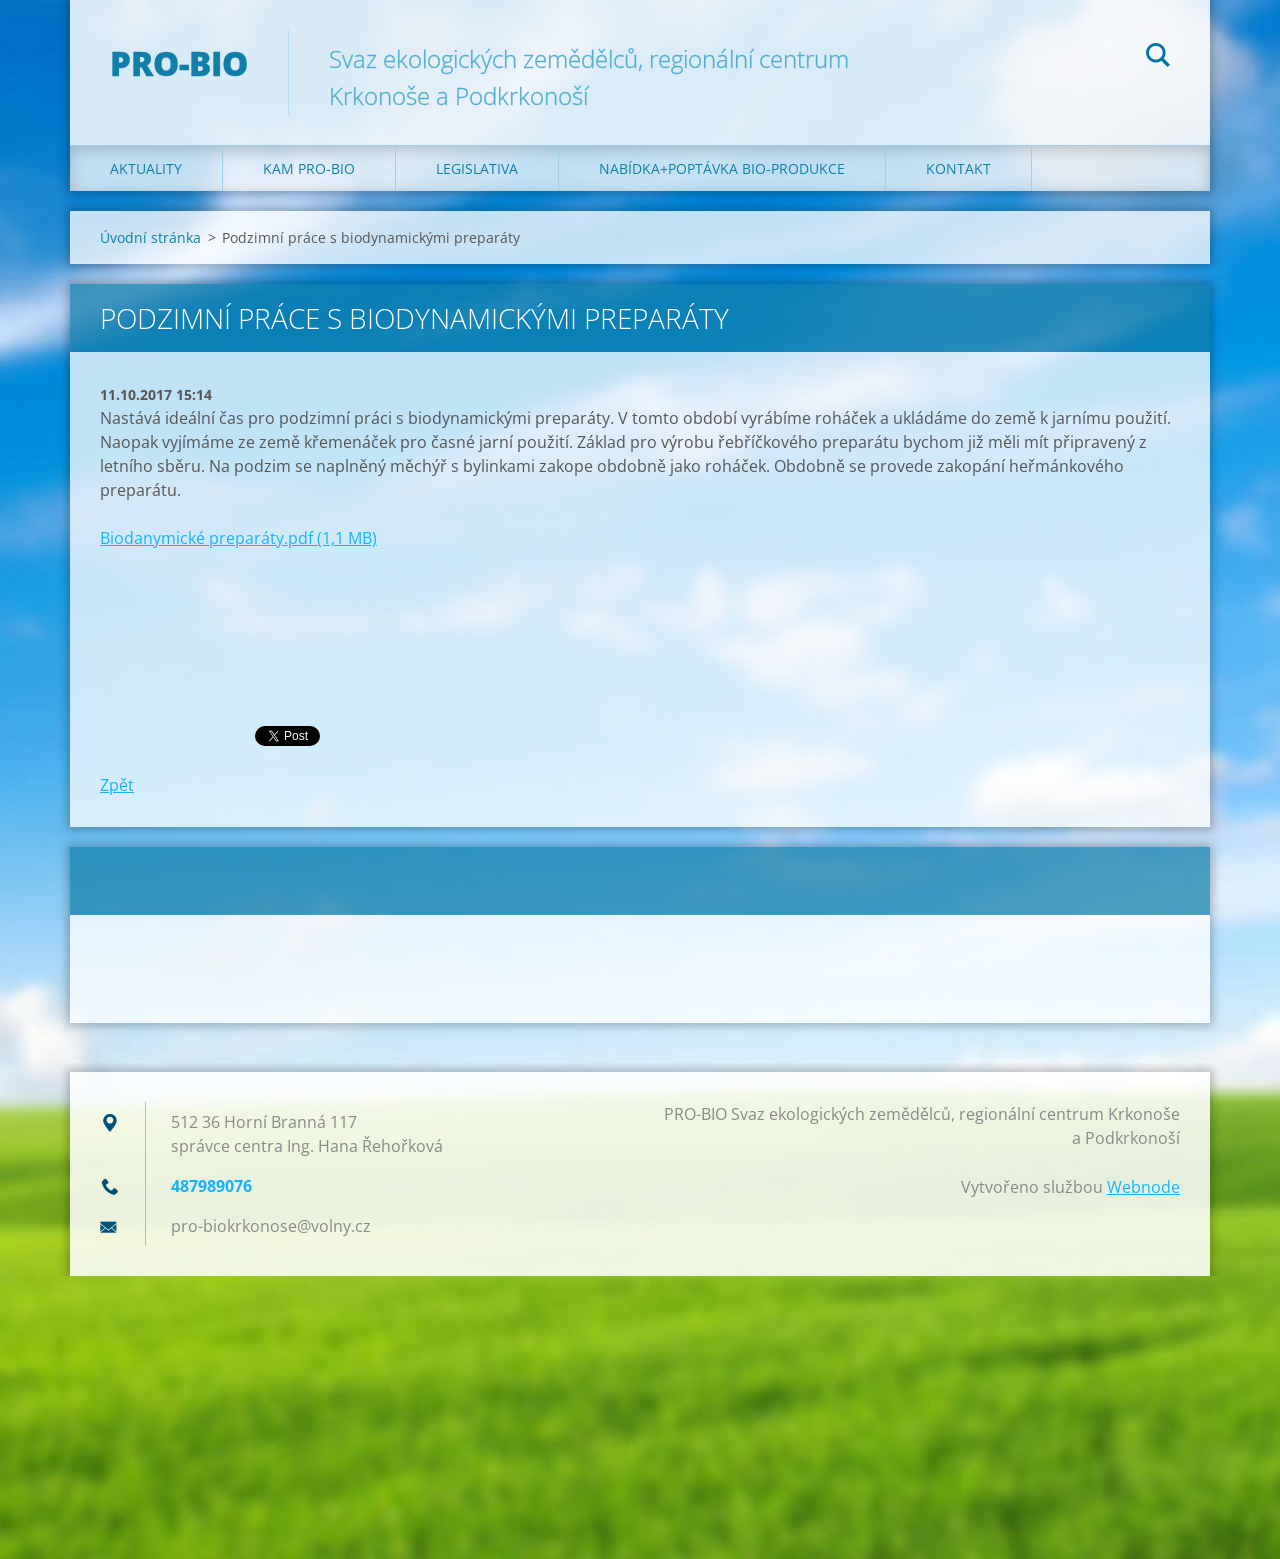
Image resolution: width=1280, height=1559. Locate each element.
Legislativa (477, 168)
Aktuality (146, 168)
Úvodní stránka (150, 237)
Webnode (1143, 1187)
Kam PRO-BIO (309, 168)
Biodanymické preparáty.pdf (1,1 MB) (238, 538)
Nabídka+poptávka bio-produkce (722, 168)
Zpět (117, 785)
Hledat (1158, 58)
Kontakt (958, 168)
